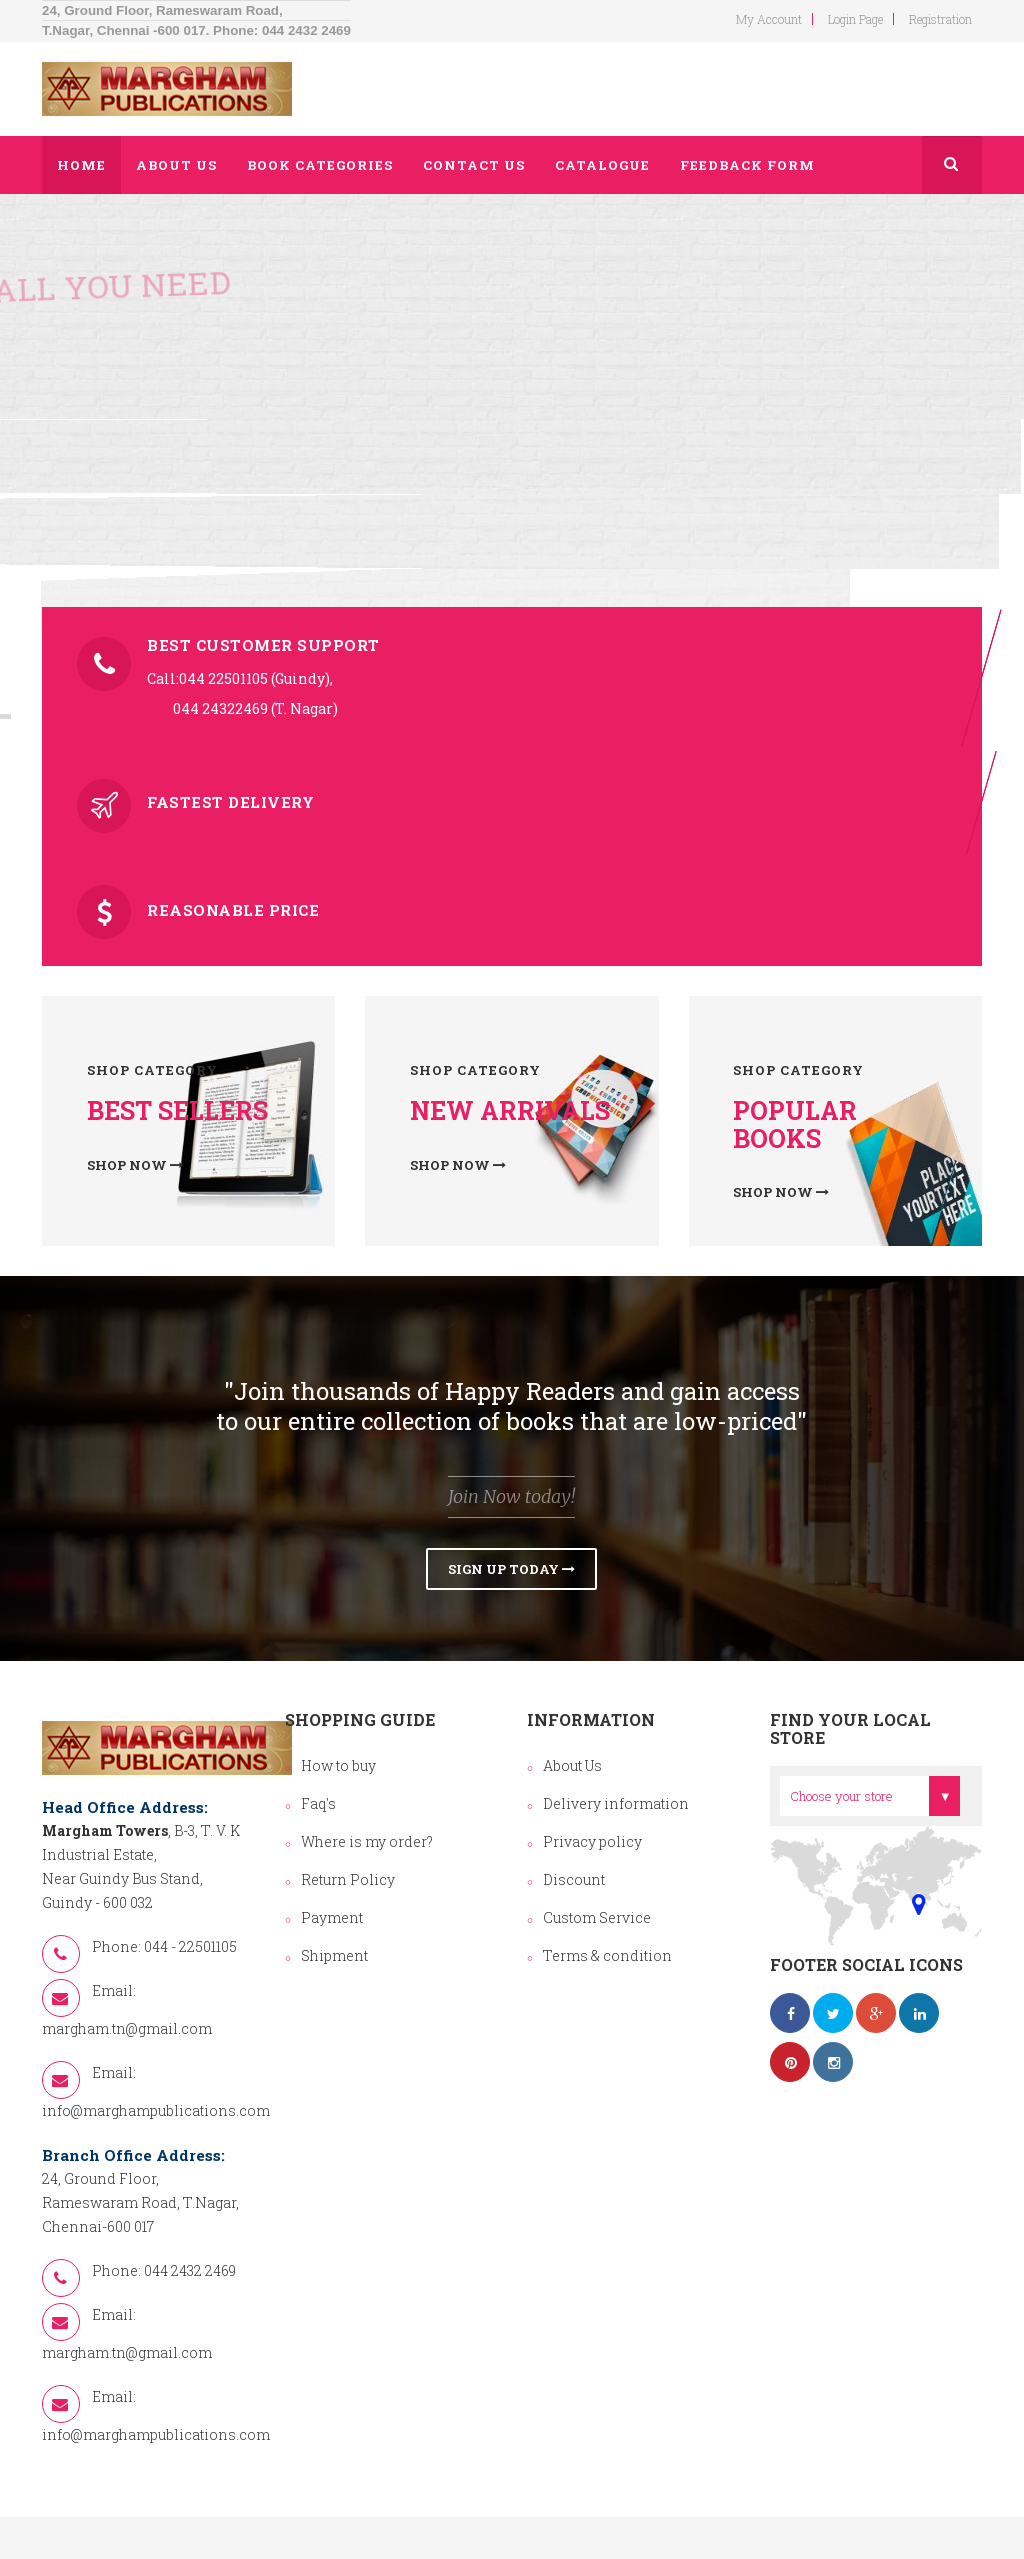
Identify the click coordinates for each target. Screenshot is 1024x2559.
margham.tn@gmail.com (127, 2028)
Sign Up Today (511, 1569)
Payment (332, 1917)
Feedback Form (747, 165)
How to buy (338, 1765)
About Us (572, 1765)
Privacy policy (592, 1841)
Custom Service (597, 1917)
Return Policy (348, 1879)
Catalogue (602, 165)
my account (769, 19)
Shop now (135, 1165)
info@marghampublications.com (156, 2110)
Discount (574, 1879)
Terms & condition (607, 1955)
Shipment (334, 1955)
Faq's (318, 1803)
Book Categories (320, 165)
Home (81, 165)
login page (855, 19)
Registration (940, 19)
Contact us (474, 165)
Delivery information (616, 1803)
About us (176, 165)
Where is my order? (367, 1841)
